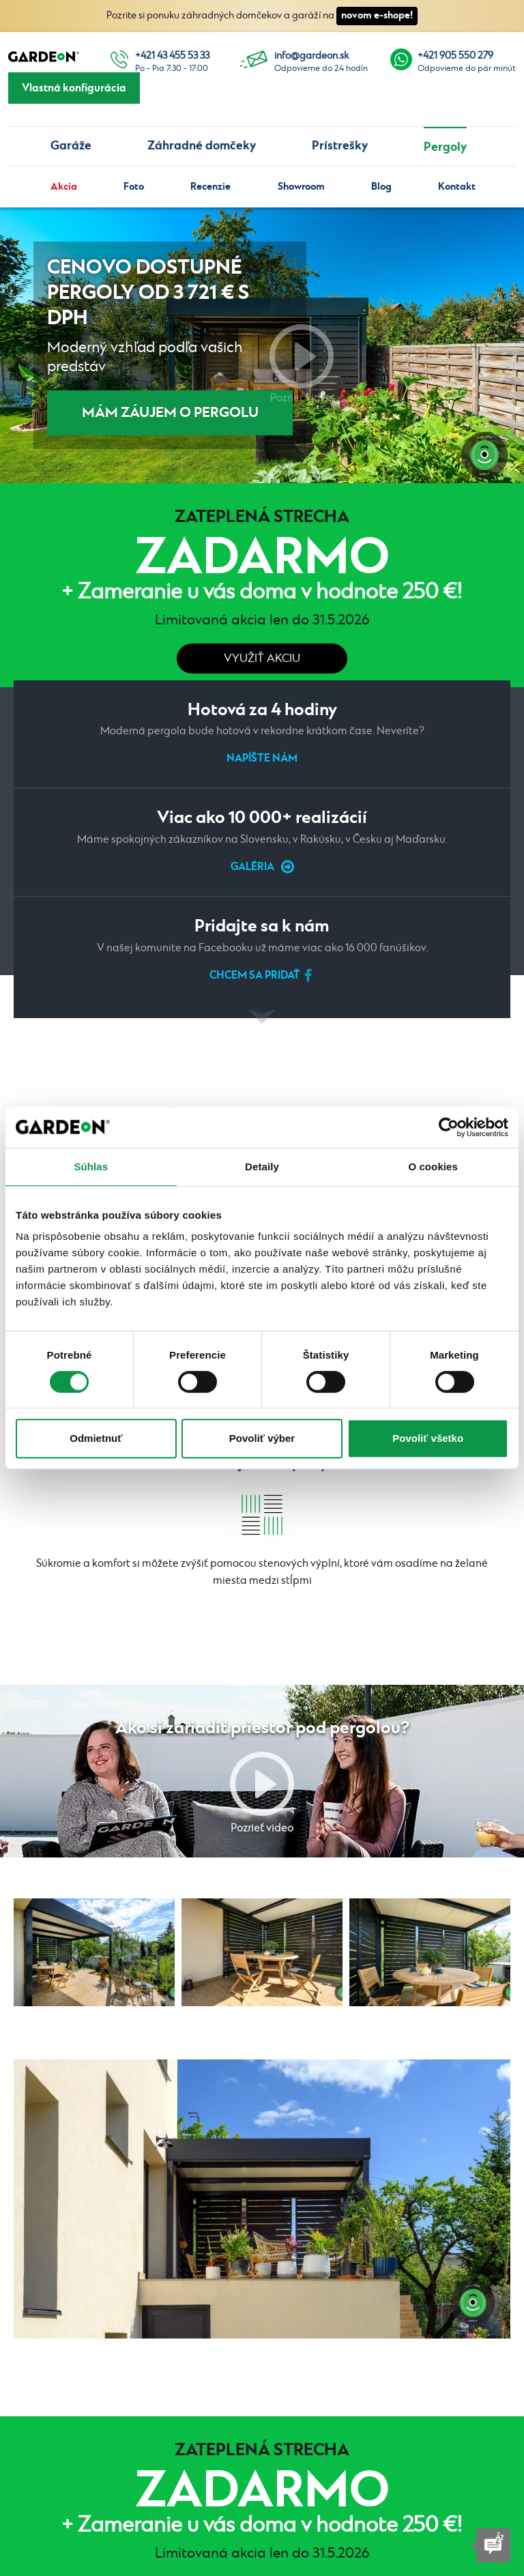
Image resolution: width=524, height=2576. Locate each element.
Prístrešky (340, 146)
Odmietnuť (96, 1438)
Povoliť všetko (427, 1438)
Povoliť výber (262, 1438)
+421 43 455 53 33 (172, 56)
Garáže (70, 146)
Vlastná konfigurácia (74, 88)
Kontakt (457, 186)
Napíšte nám (262, 758)
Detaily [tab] (262, 1166)
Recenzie (210, 186)
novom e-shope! (377, 15)
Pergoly (445, 147)
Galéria (252, 866)
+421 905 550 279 (455, 56)
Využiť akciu (262, 659)
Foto (133, 186)
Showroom (301, 186)
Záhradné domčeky (201, 146)
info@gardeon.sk (311, 56)
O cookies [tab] (433, 1166)
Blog (381, 186)
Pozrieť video (301, 356)
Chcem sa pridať (254, 975)
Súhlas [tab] (91, 1166)
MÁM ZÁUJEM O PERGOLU (170, 412)
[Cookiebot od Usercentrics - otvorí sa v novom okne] (448, 1127)
